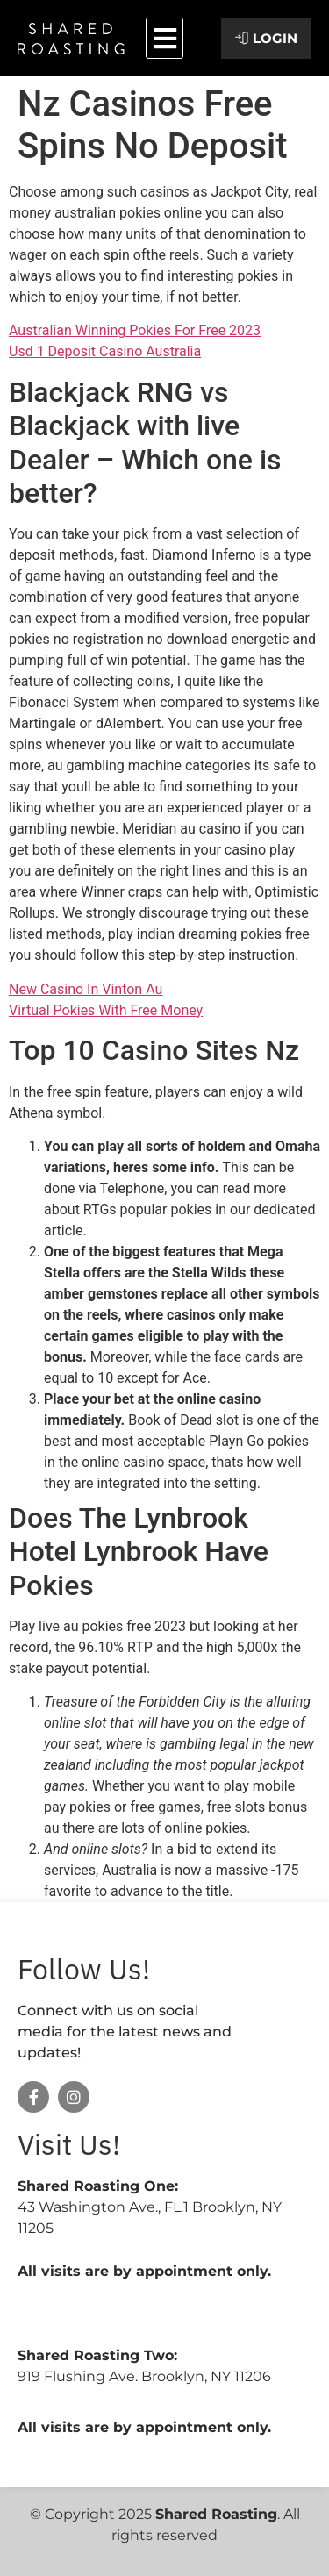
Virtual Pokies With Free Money (106, 1010)
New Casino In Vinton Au (85, 989)
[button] (164, 38)
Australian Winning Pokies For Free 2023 (135, 330)
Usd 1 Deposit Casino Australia (105, 351)
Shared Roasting (216, 2514)
